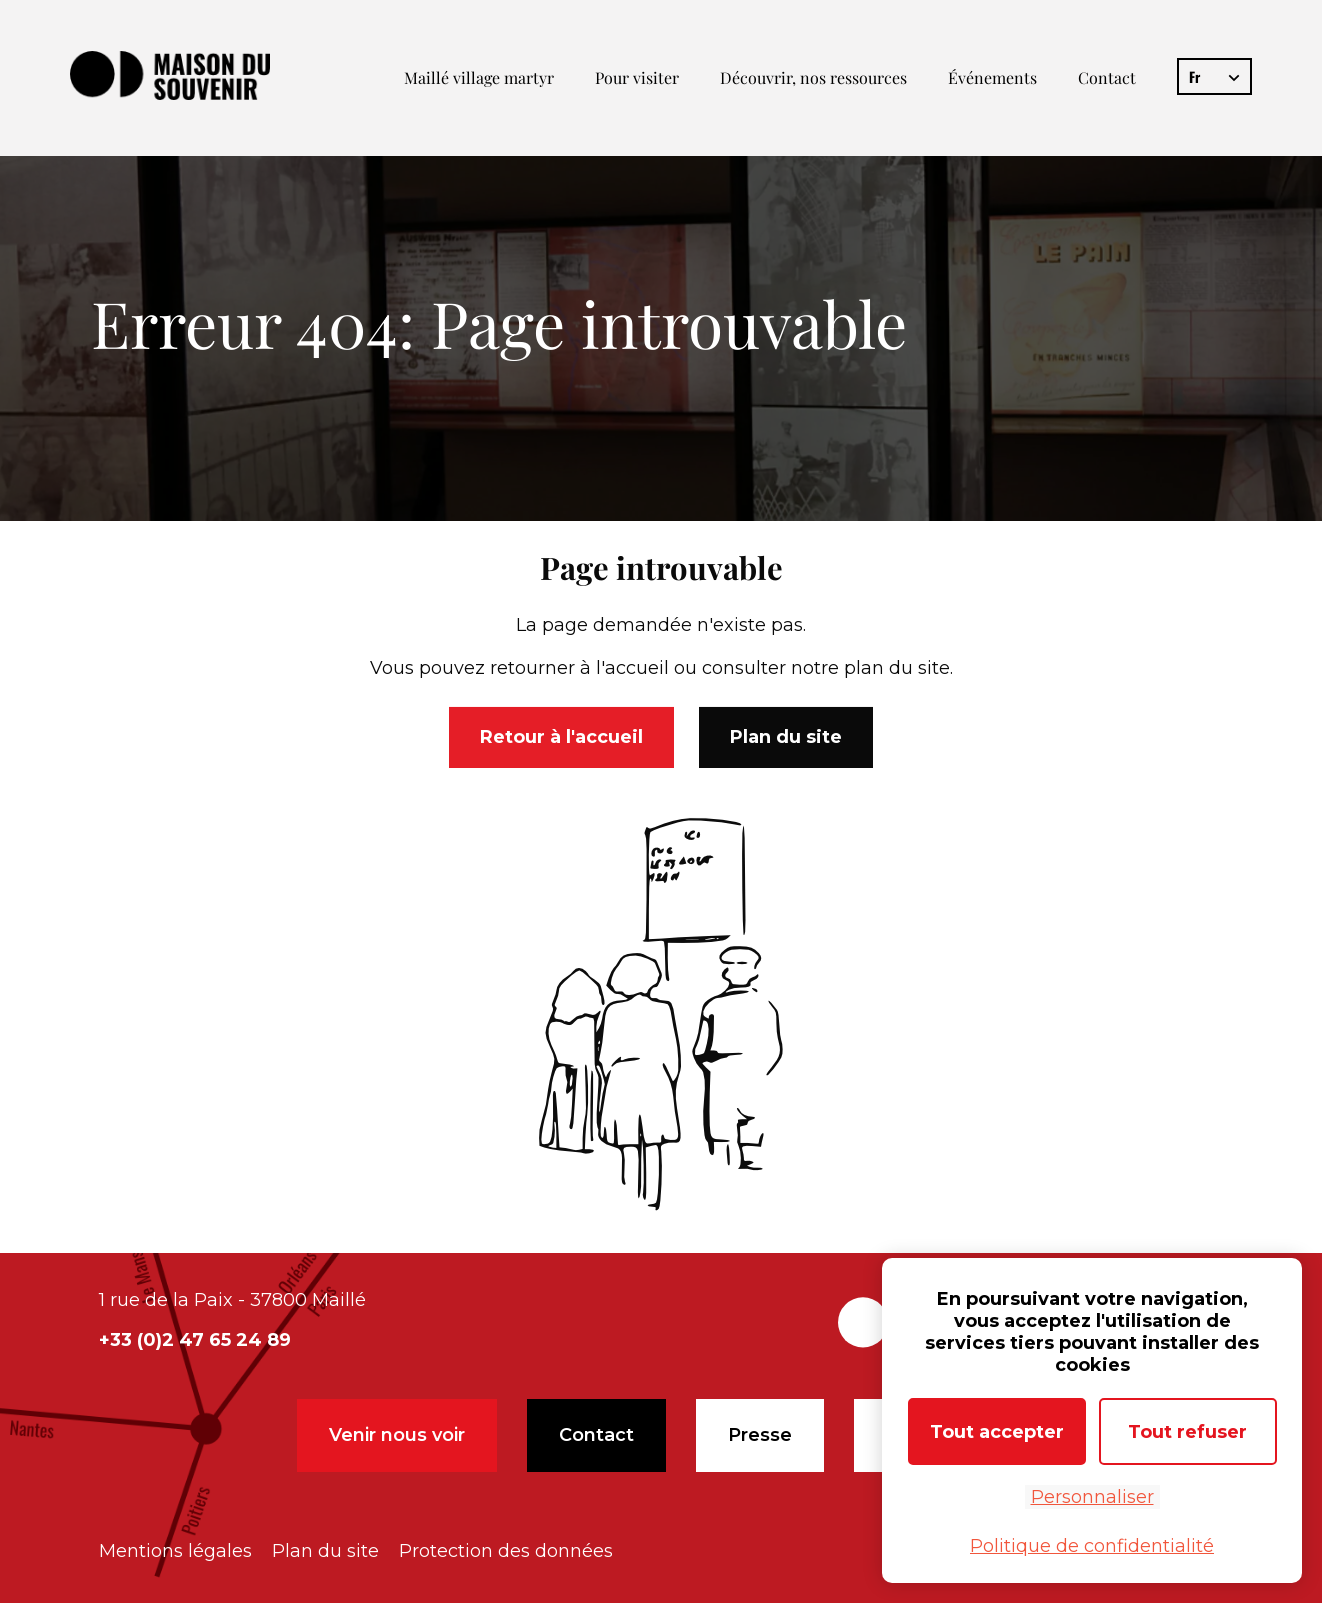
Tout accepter (997, 1432)
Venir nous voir (397, 1435)
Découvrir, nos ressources (813, 77)
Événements (992, 77)
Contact (1107, 77)
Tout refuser (1187, 1432)
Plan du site (786, 740)
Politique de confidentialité (1092, 1546)
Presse (760, 1435)
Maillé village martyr (479, 77)
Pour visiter (637, 77)
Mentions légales (175, 1551)
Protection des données (506, 1551)
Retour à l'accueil (561, 740)
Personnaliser (1092, 1497)
